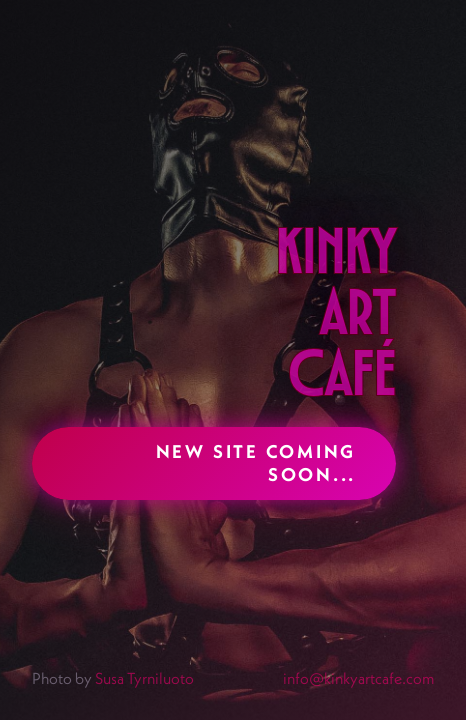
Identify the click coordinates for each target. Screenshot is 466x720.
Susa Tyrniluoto (144, 678)
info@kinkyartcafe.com (358, 678)
